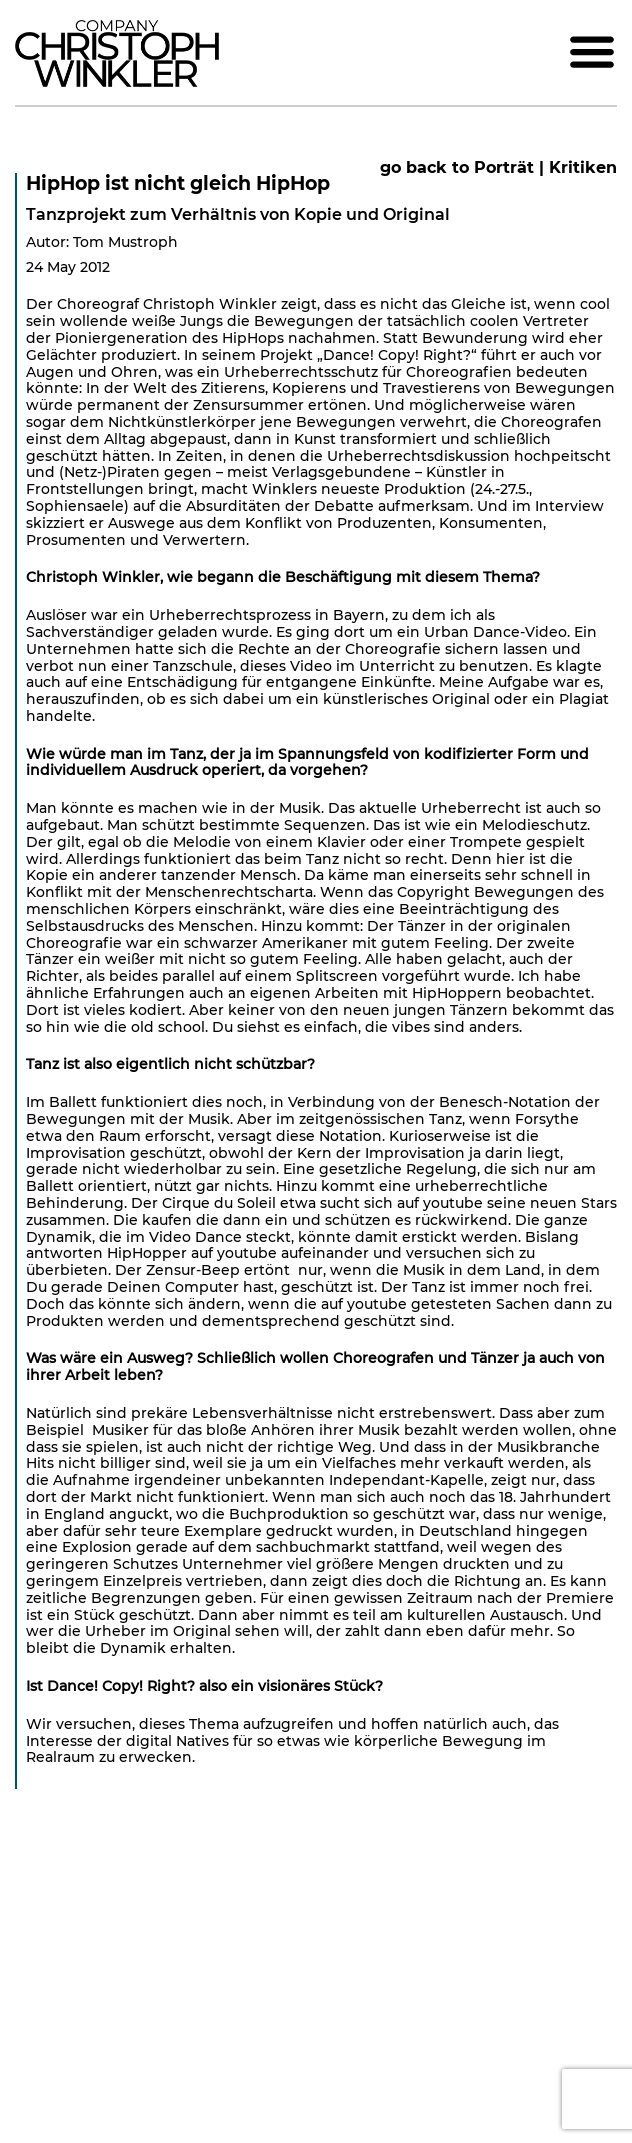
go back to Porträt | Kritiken (498, 167)
